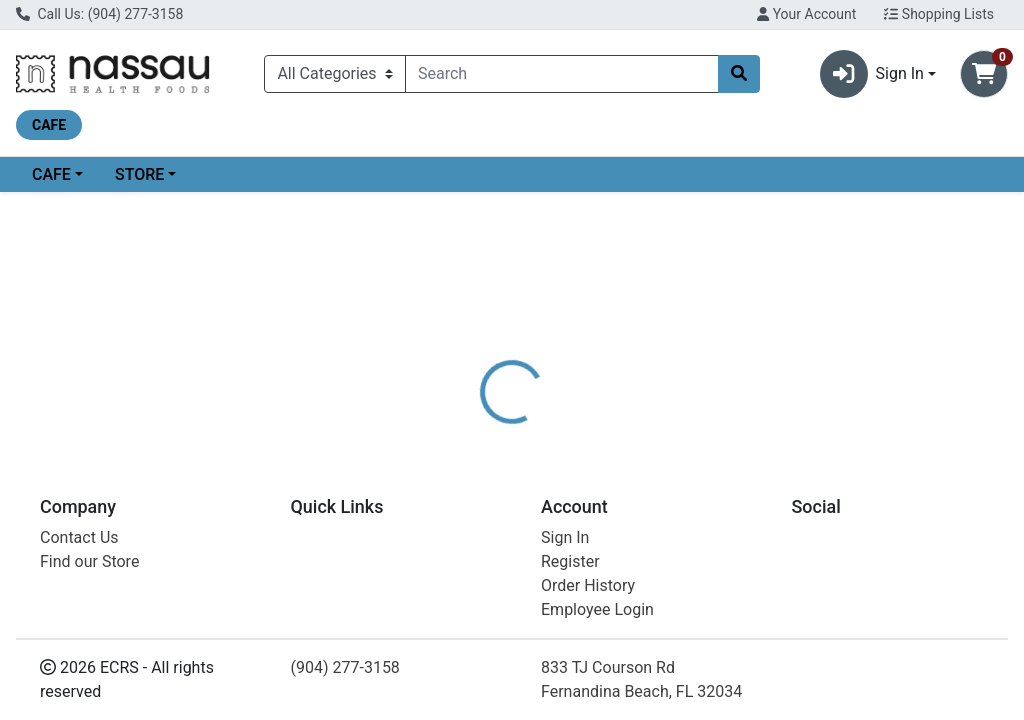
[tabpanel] (725, 532)
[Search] (562, 74)
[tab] (481, 449)
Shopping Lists (939, 14)
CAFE (51, 174)
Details (481, 449)
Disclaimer (569, 449)
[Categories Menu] (335, 74)
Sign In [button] (872, 74)
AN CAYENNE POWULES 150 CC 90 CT (588, 684)
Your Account (806, 14)
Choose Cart (880, 340)
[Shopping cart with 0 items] (984, 74)
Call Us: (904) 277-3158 (99, 14)
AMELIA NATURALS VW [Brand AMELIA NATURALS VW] (704, 524)
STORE (139, 174)
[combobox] (562, 74)
